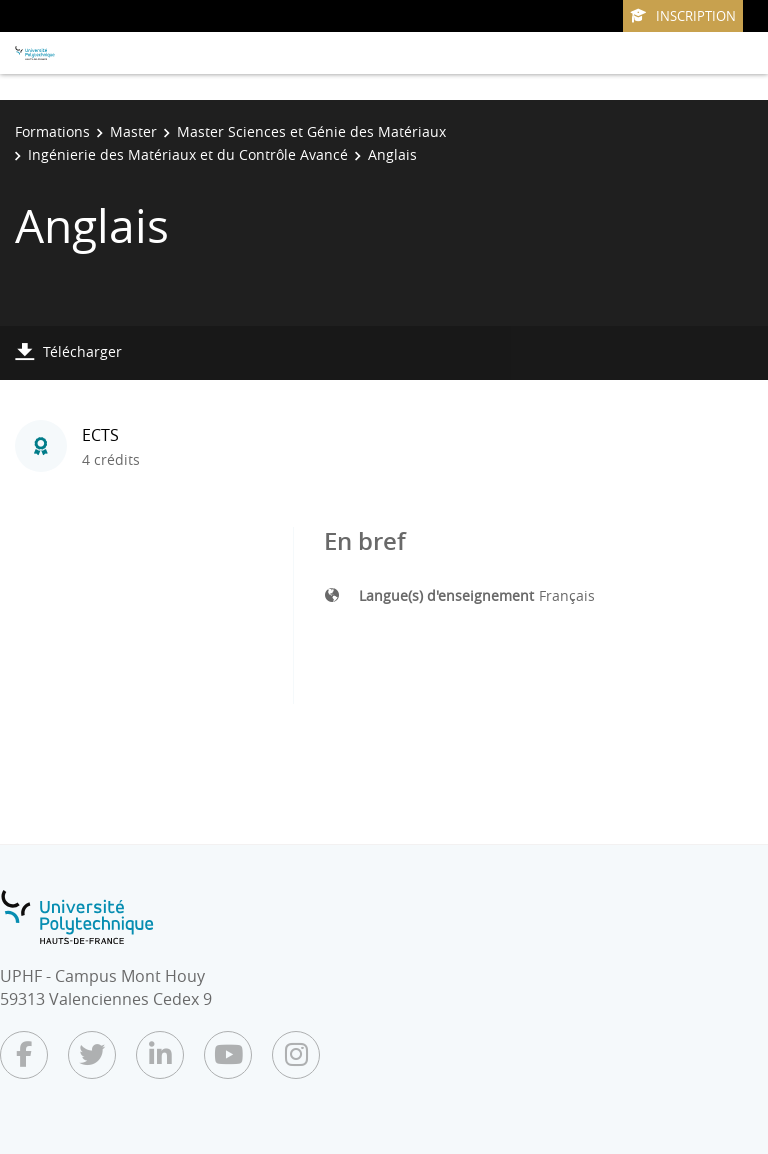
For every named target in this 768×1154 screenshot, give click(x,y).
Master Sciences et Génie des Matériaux (311, 131)
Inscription (683, 16)
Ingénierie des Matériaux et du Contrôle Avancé (188, 154)
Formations (52, 131)
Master (133, 131)
